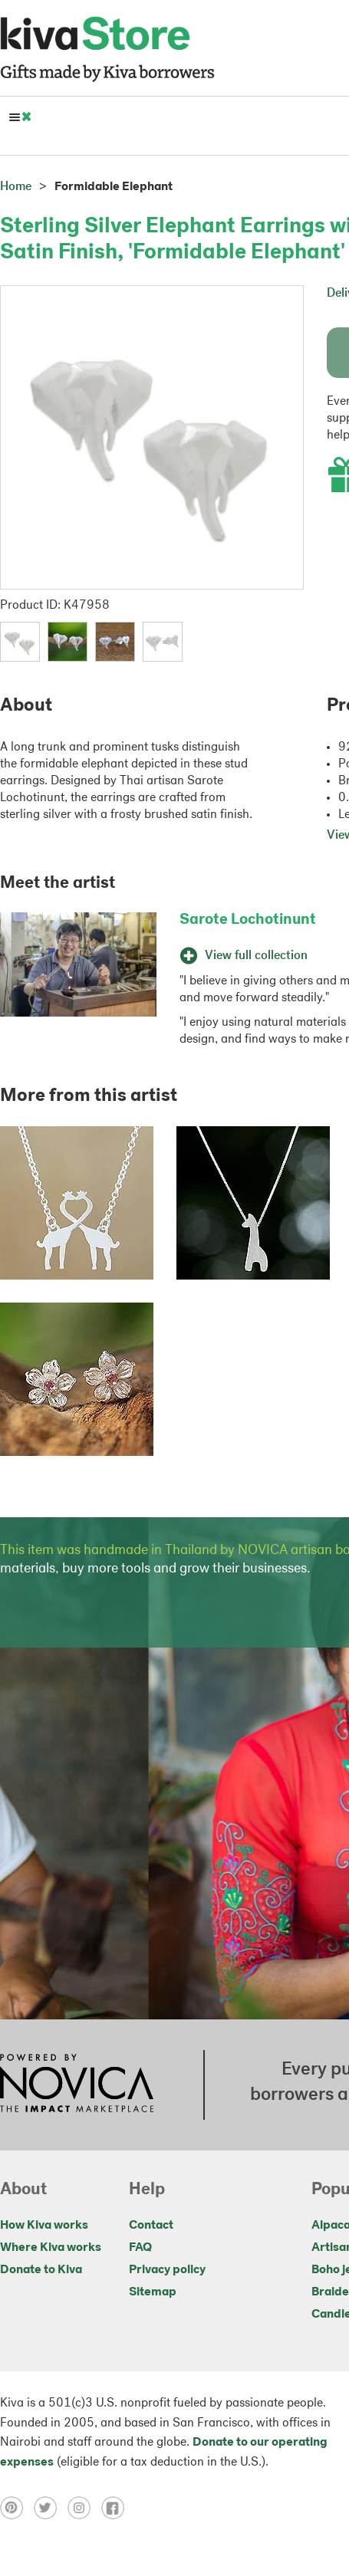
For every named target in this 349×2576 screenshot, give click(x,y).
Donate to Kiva (41, 2270)
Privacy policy (167, 2270)
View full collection (243, 956)
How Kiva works (44, 2226)
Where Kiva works (50, 2248)
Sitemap (152, 2292)
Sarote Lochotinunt (247, 920)
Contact (151, 2226)
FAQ (140, 2248)
